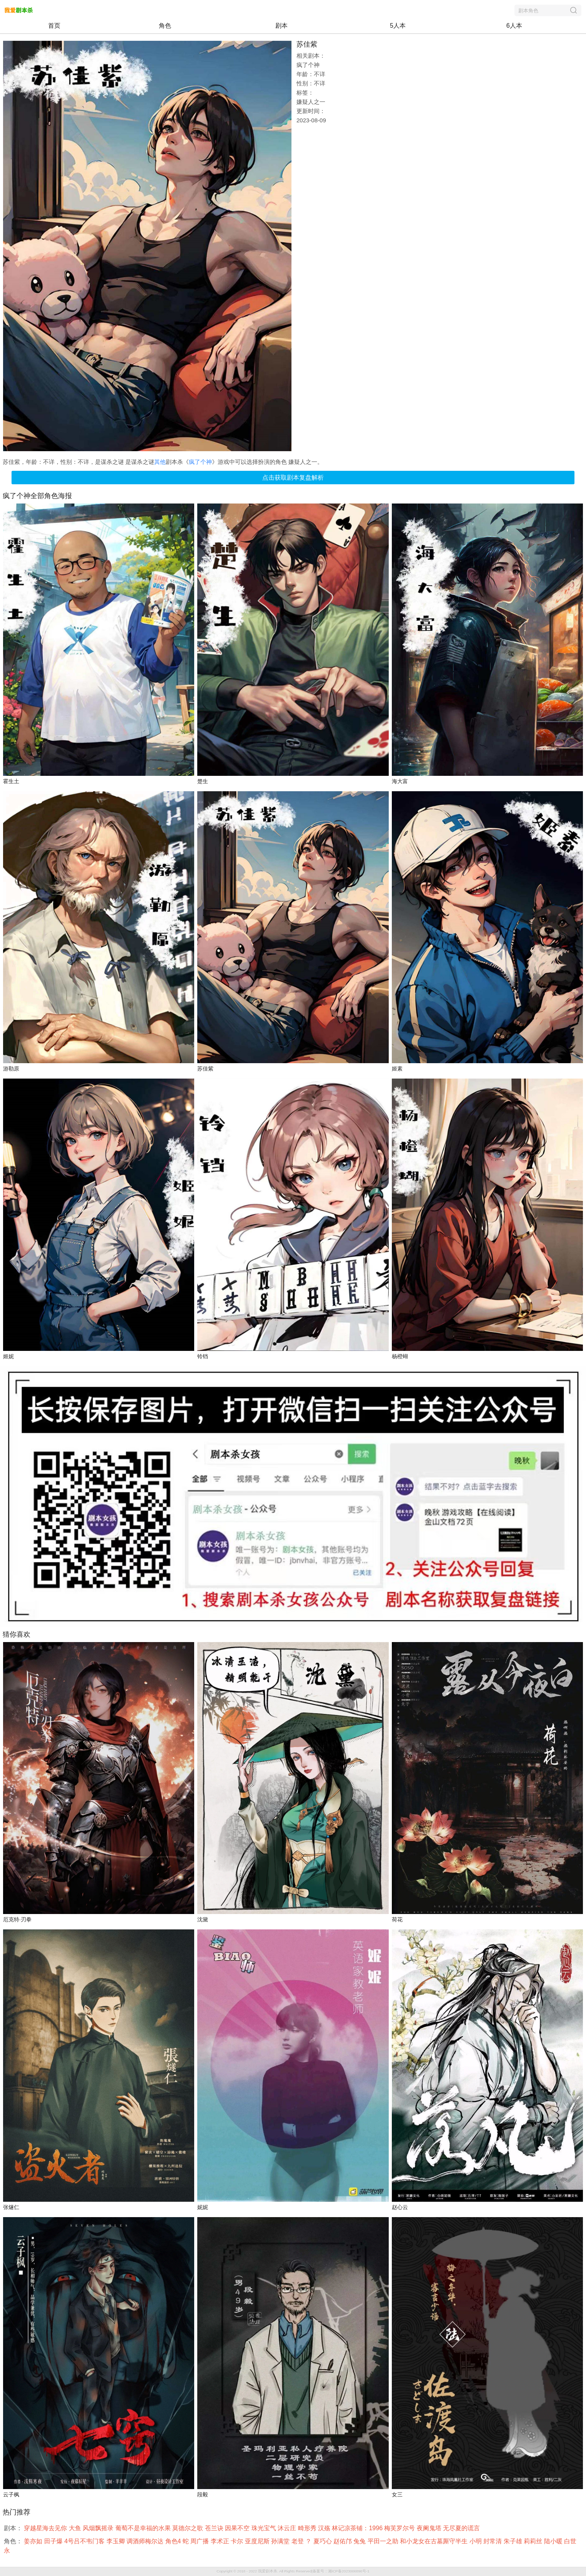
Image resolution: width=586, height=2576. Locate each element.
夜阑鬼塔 (430, 2528)
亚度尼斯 (258, 2541)
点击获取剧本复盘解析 (293, 477)
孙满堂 (281, 2541)
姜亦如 (34, 2541)
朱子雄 (514, 2541)
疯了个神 (200, 462)
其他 (160, 462)
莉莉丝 (534, 2541)
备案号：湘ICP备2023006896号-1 (341, 2571)
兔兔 (360, 2541)
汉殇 (325, 2528)
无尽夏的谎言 (462, 2528)
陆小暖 (554, 2541)
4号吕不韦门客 (85, 2541)
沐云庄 (288, 2528)
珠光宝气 (264, 2528)
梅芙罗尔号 (400, 2528)
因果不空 (238, 2528)
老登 (298, 2541)
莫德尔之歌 (188, 2528)
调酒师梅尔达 (146, 2541)
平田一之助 (384, 2541)
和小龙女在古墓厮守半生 (434, 2541)
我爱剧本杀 (267, 2571)
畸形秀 (308, 2528)
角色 (165, 25)
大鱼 (76, 2528)
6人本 (514, 25)
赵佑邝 (343, 2541)
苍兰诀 (215, 2528)
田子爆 (54, 2541)
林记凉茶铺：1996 (358, 2528)
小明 (476, 2541)
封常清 (493, 2541)
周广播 (200, 2541)
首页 (54, 25)
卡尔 (238, 2541)
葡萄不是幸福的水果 (143, 2528)
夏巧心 (323, 2541)
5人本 (398, 25)
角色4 (174, 2541)
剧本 (281, 25)
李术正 (221, 2541)
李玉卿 (117, 2541)
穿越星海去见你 (46, 2528)
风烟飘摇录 (99, 2528)
